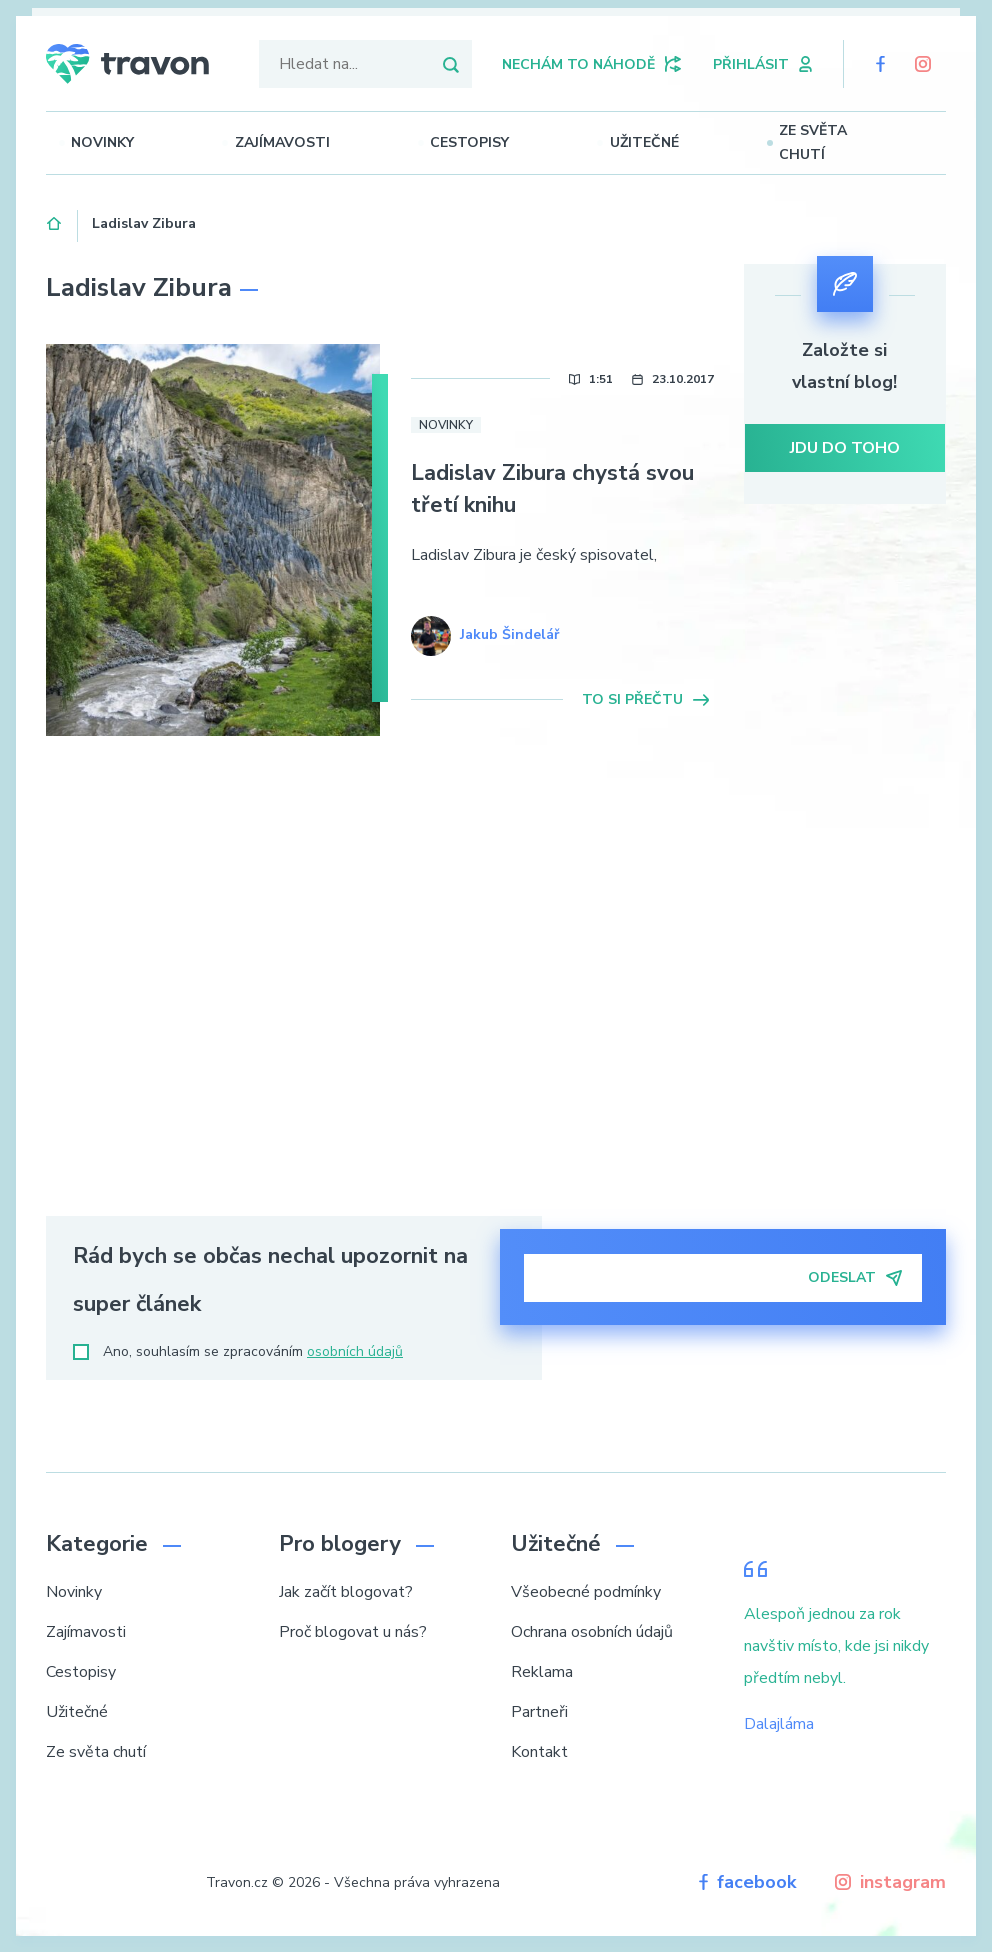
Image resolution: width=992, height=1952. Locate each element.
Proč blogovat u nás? (353, 1632)
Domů (54, 221)
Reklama (542, 1672)
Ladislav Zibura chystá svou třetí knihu (552, 489)
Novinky (135, 142)
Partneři (539, 1712)
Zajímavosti (309, 142)
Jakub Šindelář (509, 634)
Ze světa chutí (849, 142)
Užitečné (660, 142)
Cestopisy (491, 142)
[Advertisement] (845, 868)
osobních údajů (355, 1351)
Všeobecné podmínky (586, 1592)
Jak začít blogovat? (346, 1592)
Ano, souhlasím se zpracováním (238, 1351)
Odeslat (855, 1277)
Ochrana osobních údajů (592, 1632)
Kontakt (539, 1752)
